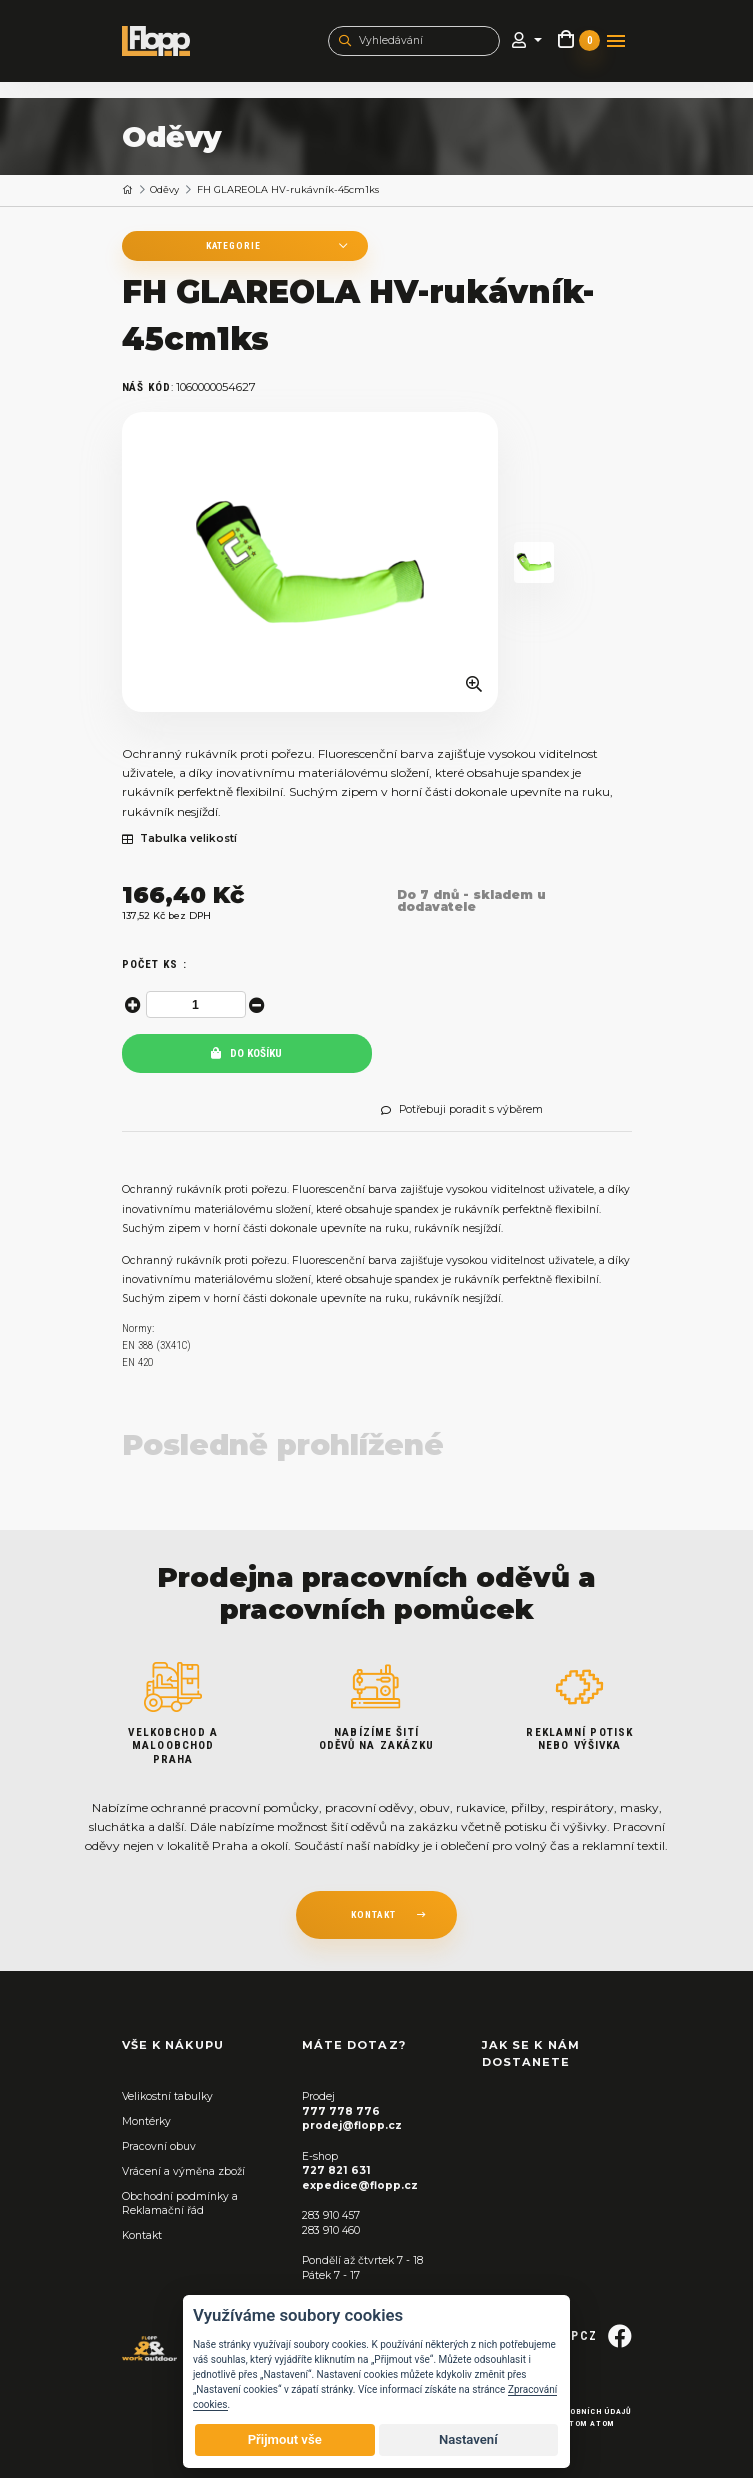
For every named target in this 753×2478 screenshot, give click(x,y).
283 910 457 (331, 2215)
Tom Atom (591, 2423)
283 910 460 (331, 2230)
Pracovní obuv (159, 2146)
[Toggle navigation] (616, 41)
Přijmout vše (285, 2439)
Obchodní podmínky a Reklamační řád (180, 2204)
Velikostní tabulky (167, 2096)
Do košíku (246, 1053)
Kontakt (142, 2235)
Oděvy (164, 189)
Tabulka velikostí (179, 839)
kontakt (373, 1914)
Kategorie (230, 245)
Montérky (146, 2121)
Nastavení (468, 2439)
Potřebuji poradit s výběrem (462, 1110)
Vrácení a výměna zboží (183, 2171)
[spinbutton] (196, 1004)
